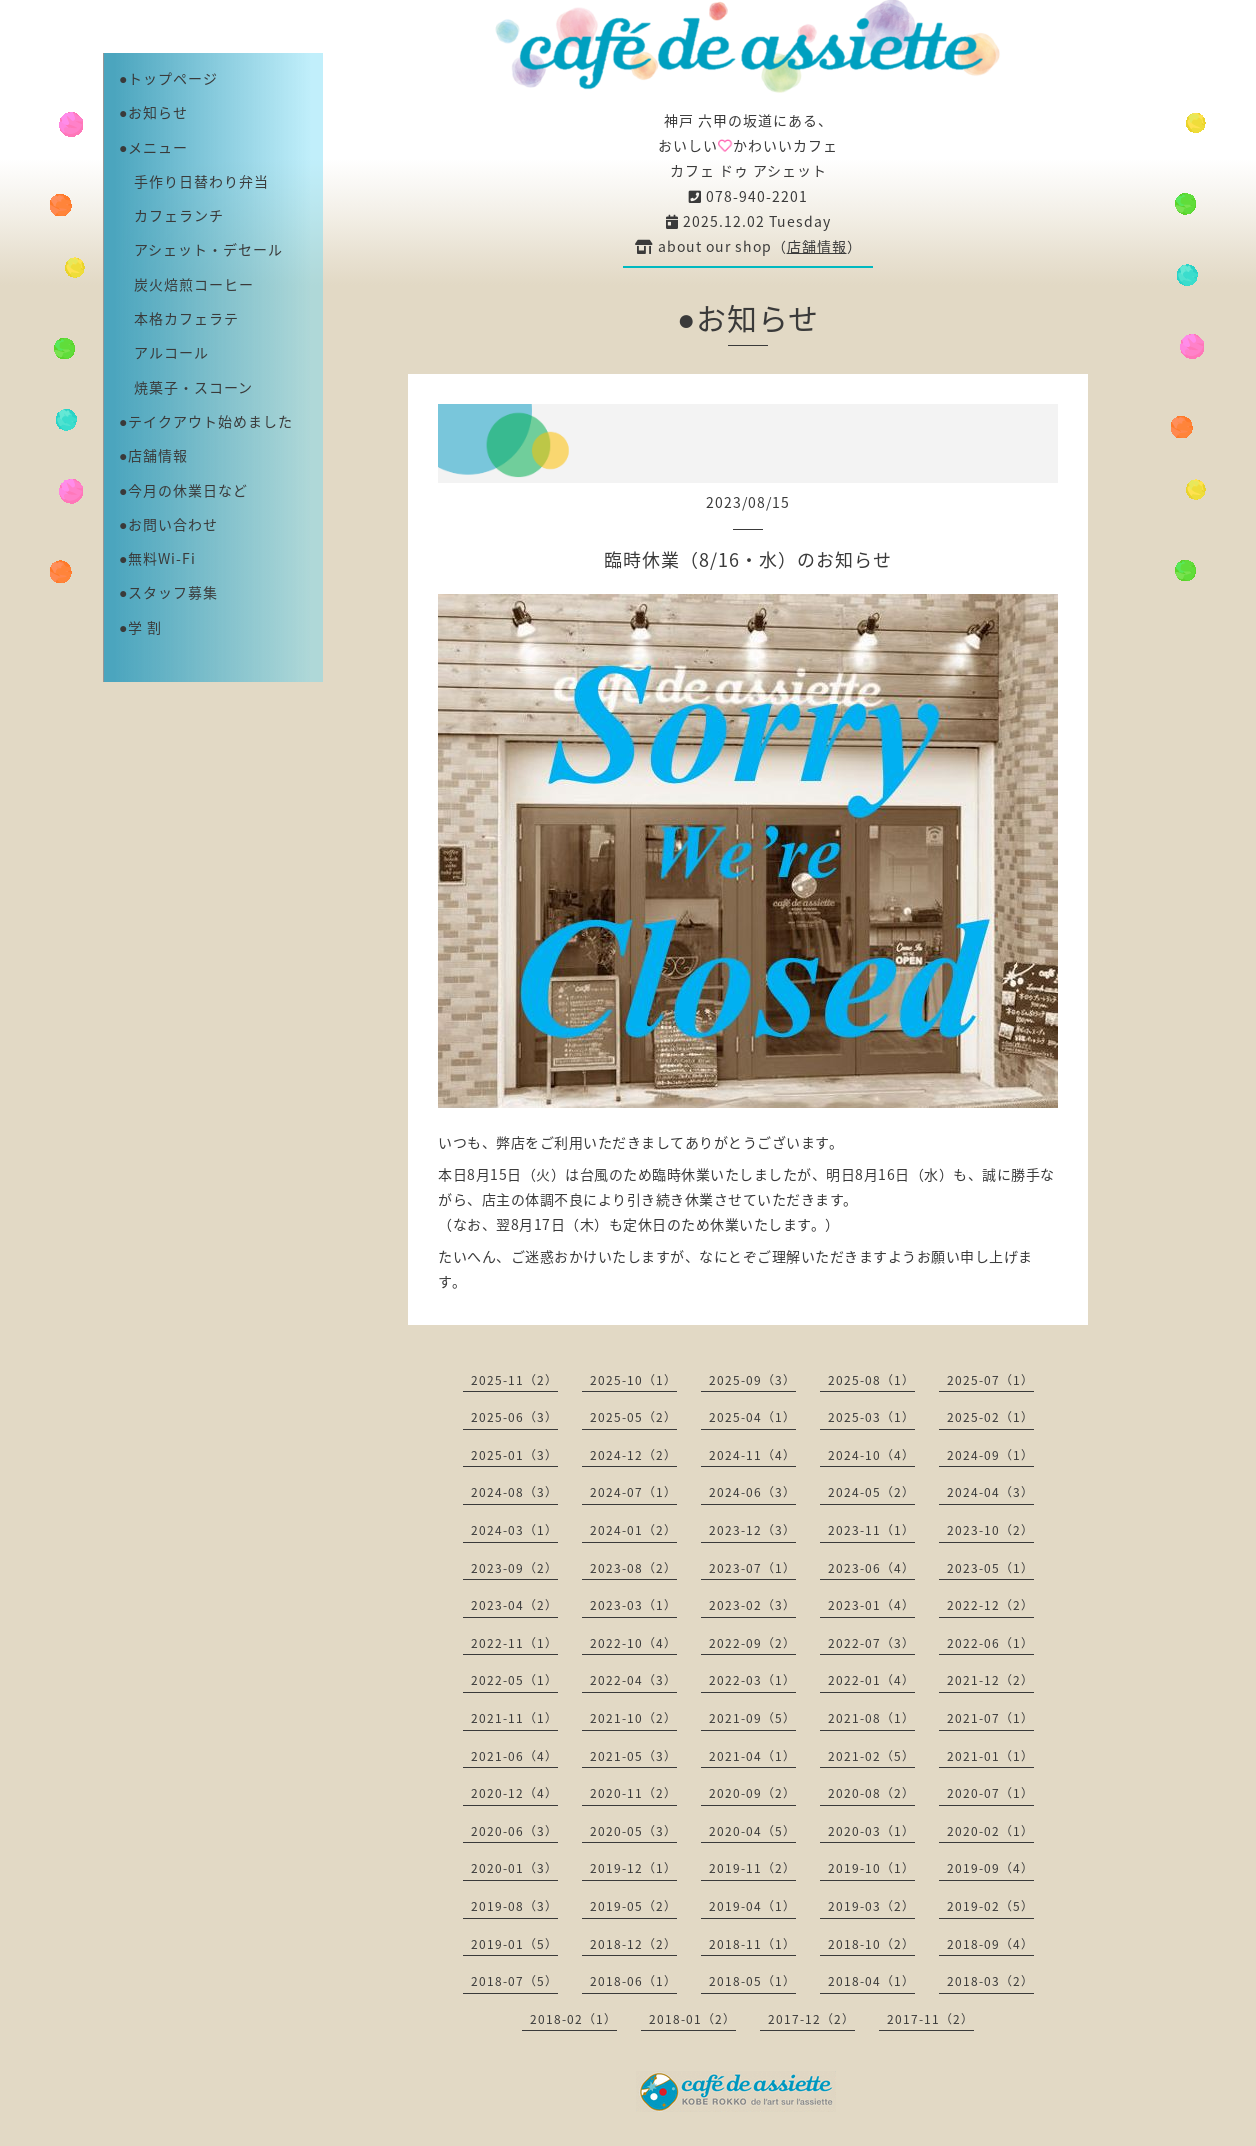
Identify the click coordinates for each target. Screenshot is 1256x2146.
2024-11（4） (752, 1455)
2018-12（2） (633, 1944)
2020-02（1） (990, 1831)
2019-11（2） (752, 1868)
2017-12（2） (811, 2019)
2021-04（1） (752, 1756)
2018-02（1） (573, 2019)
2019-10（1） (871, 1868)
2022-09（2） (752, 1643)
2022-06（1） (990, 1643)
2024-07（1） (633, 1492)
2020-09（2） (752, 1793)
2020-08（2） (871, 1793)
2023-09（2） (514, 1568)
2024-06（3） (752, 1492)
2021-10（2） (633, 1718)
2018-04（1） (871, 1981)
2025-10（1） (633, 1380)
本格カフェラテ (179, 318)
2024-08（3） (514, 1492)
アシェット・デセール (201, 249)
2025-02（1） (990, 1417)
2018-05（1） (752, 1981)
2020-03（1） (871, 1831)
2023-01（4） (871, 1605)
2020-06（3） (514, 1831)
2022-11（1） (514, 1643)
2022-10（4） (633, 1643)
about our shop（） (748, 246)
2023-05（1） (990, 1568)
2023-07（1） (752, 1568)
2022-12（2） (990, 1605)
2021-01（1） (990, 1756)
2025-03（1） (871, 1417)
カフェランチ (171, 215)
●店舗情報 (153, 455)
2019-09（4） (990, 1868)
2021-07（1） (990, 1718)
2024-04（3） (990, 1492)
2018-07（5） (514, 1981)
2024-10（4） (871, 1455)
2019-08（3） (514, 1906)
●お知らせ (153, 112)
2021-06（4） (514, 1756)
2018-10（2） (871, 1944)
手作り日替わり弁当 (194, 181)
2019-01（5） (514, 1944)
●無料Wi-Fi (157, 558)
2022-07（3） (871, 1643)
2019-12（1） (633, 1868)
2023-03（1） (633, 1605)
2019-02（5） (990, 1906)
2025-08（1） (871, 1380)
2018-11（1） (752, 1944)
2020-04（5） (752, 1831)
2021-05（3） (633, 1756)
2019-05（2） (633, 1906)
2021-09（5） (752, 1718)
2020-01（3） (514, 1868)
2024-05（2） (871, 1492)
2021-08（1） (871, 1718)
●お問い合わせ (168, 524)
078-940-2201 (748, 196)
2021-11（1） (514, 1718)
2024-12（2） (633, 1455)
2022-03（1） (752, 1680)
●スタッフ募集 (168, 592)
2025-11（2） (514, 1380)
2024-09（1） (990, 1455)
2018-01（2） (692, 2019)
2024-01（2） (633, 1530)
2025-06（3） (514, 1417)
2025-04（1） (752, 1417)
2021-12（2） (990, 1680)
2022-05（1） (514, 1680)
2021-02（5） (871, 1756)
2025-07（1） (990, 1380)
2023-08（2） (633, 1568)
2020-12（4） (514, 1793)
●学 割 (140, 627)
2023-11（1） (871, 1530)
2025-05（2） (633, 1417)
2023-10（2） (990, 1530)
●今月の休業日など (183, 490)
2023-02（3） (752, 1605)
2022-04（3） (633, 1680)
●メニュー (153, 147)
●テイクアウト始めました (206, 421)
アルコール (164, 352)
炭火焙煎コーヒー (186, 284)
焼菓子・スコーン (186, 387)
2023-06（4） (871, 1568)
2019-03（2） (871, 1906)
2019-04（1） (752, 1906)
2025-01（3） (514, 1455)
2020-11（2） (633, 1793)
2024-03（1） (514, 1530)
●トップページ (168, 78)
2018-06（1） (633, 1981)
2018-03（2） (990, 1981)
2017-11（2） (930, 2019)
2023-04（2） (514, 1605)
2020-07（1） (990, 1793)
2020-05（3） (633, 1831)
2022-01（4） (871, 1680)
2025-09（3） (752, 1380)
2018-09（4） (990, 1944)
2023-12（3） (752, 1530)
